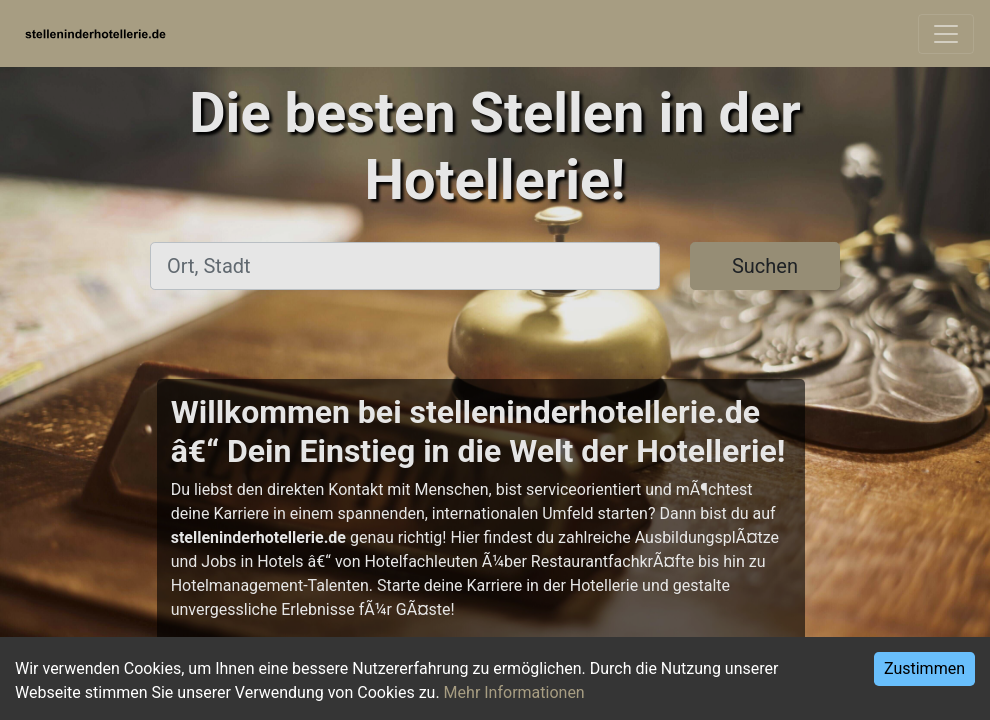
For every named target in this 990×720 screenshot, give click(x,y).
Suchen (765, 266)
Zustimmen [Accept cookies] (924, 668)
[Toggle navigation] (946, 34)
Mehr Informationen (514, 692)
